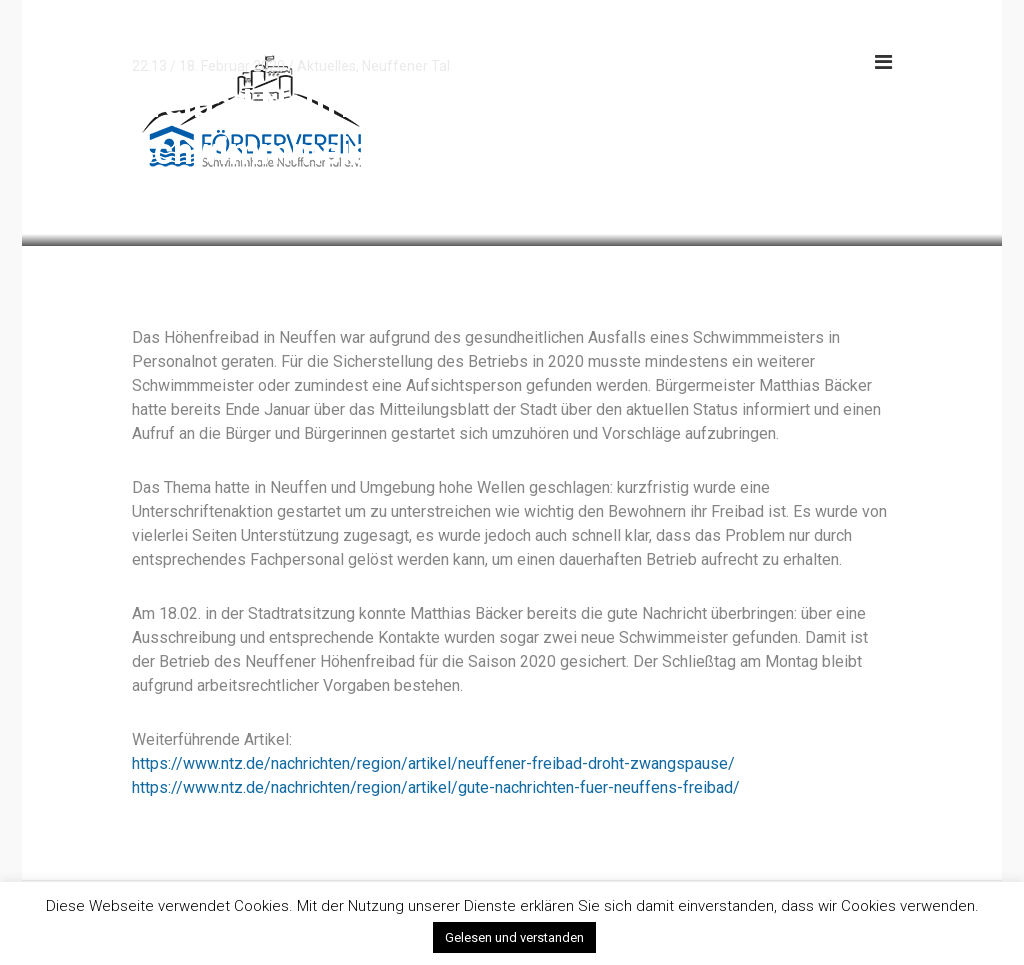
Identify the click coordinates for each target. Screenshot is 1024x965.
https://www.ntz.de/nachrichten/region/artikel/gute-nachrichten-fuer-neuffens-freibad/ (436, 787)
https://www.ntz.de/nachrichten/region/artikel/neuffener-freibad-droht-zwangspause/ (433, 763)
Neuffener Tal (406, 66)
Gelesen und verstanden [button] (514, 937)
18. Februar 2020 (232, 66)
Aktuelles (326, 66)
